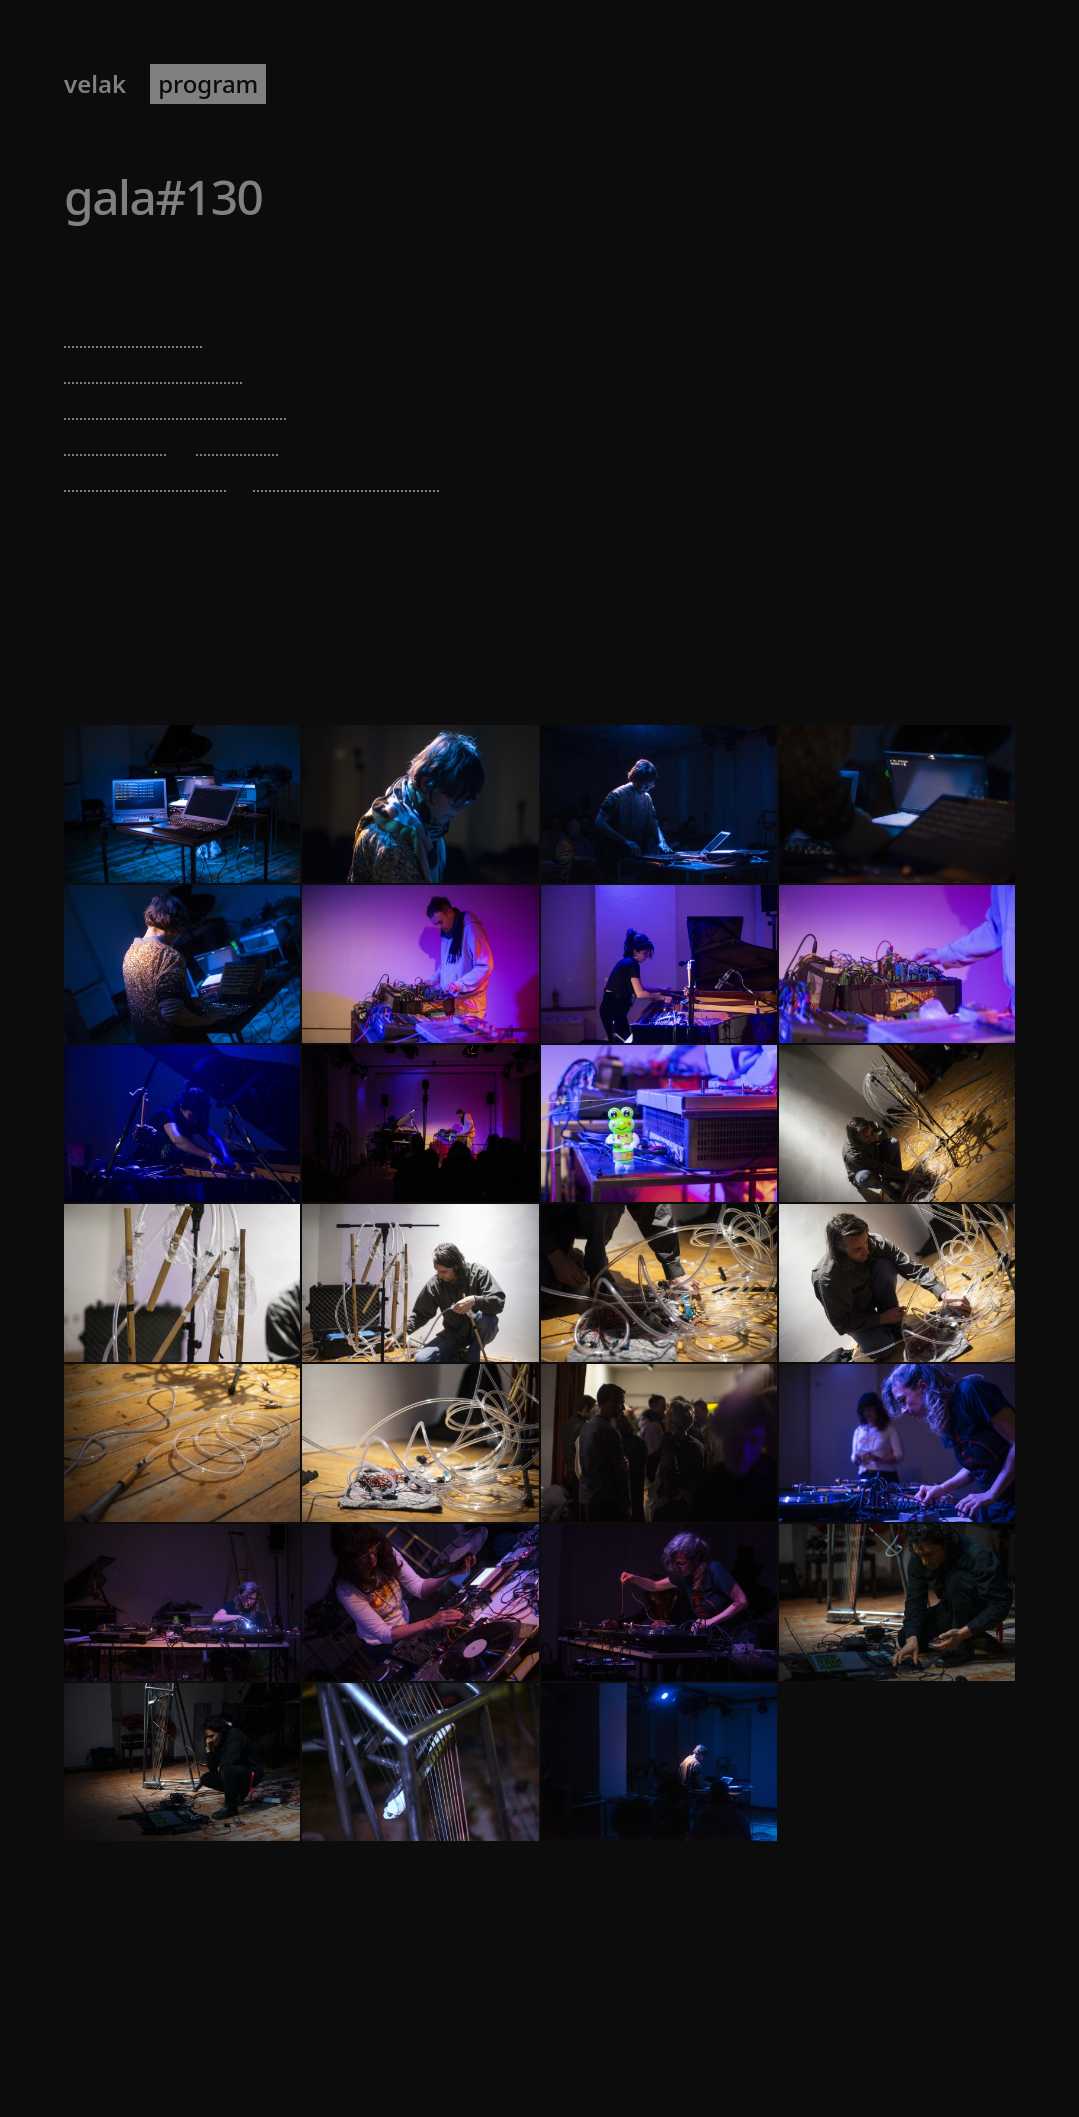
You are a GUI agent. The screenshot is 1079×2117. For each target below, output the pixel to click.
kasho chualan (145, 474)
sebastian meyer (346, 474)
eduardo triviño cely (176, 402)
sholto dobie (134, 330)
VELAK (95, 84)
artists (319, 84)
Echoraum (209, 268)
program (208, 84)
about (542, 84)
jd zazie (237, 438)
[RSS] (1013, 2044)
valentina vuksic (153, 366)
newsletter (431, 84)
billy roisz (116, 438)
